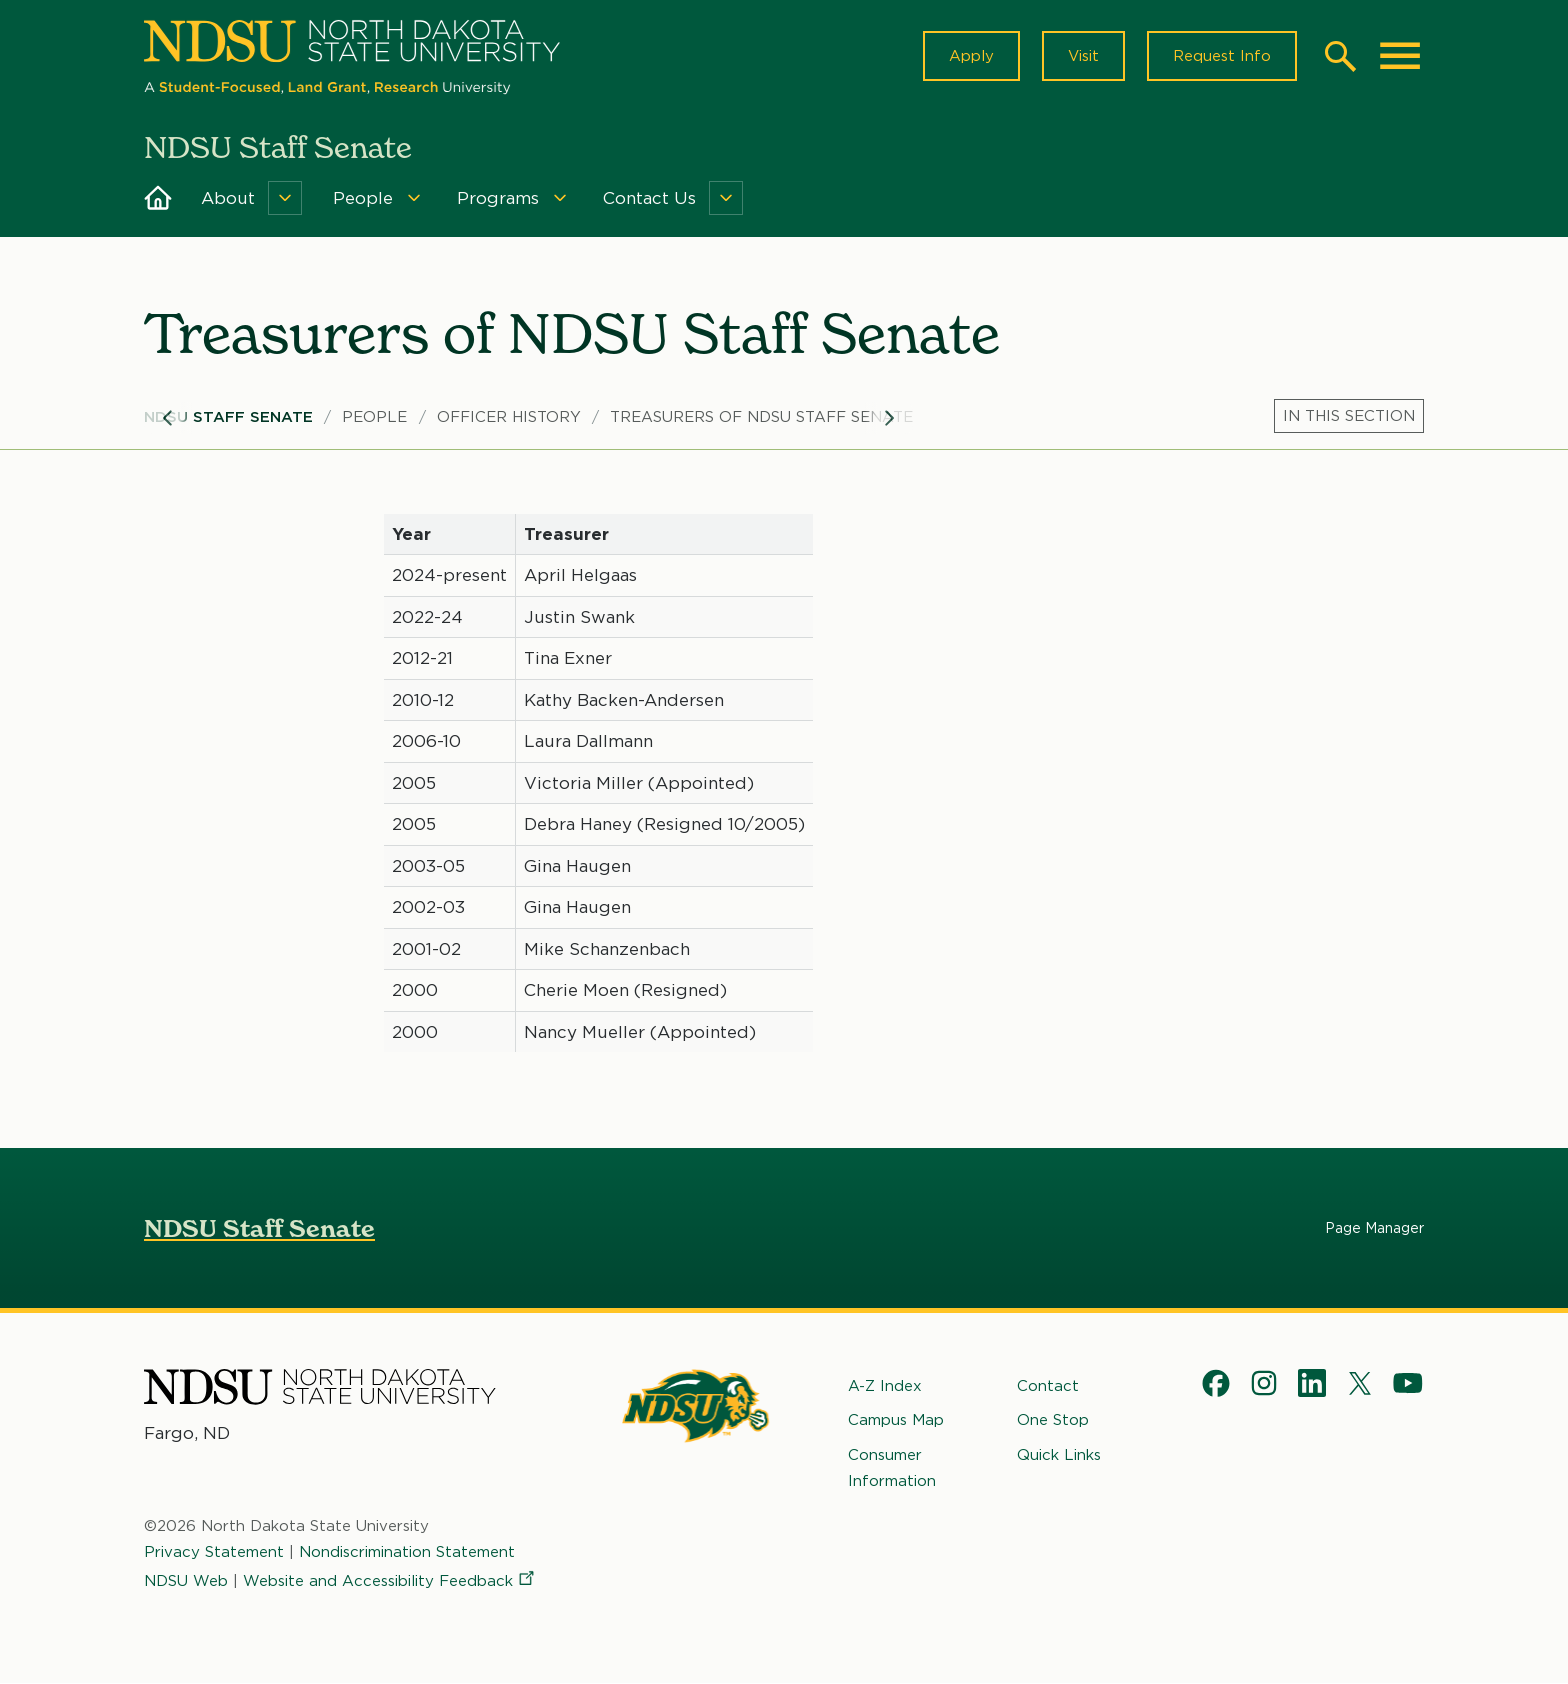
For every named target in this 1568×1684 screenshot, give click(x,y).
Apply (971, 56)
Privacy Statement (214, 1552)
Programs (498, 198)
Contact (1048, 1386)
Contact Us (649, 198)
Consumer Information (892, 1468)
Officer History (509, 417)
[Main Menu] (1400, 56)
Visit (1083, 56)
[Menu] (285, 198)
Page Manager (1374, 1228)
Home (158, 198)
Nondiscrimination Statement (407, 1552)
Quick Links (1059, 1455)
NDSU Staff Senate (228, 417)
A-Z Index (885, 1386)
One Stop (1053, 1420)
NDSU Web (186, 1581)
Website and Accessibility (390, 1581)
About (228, 198)
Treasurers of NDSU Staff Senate (761, 417)
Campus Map (896, 1420)
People (363, 198)
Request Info (1222, 56)
